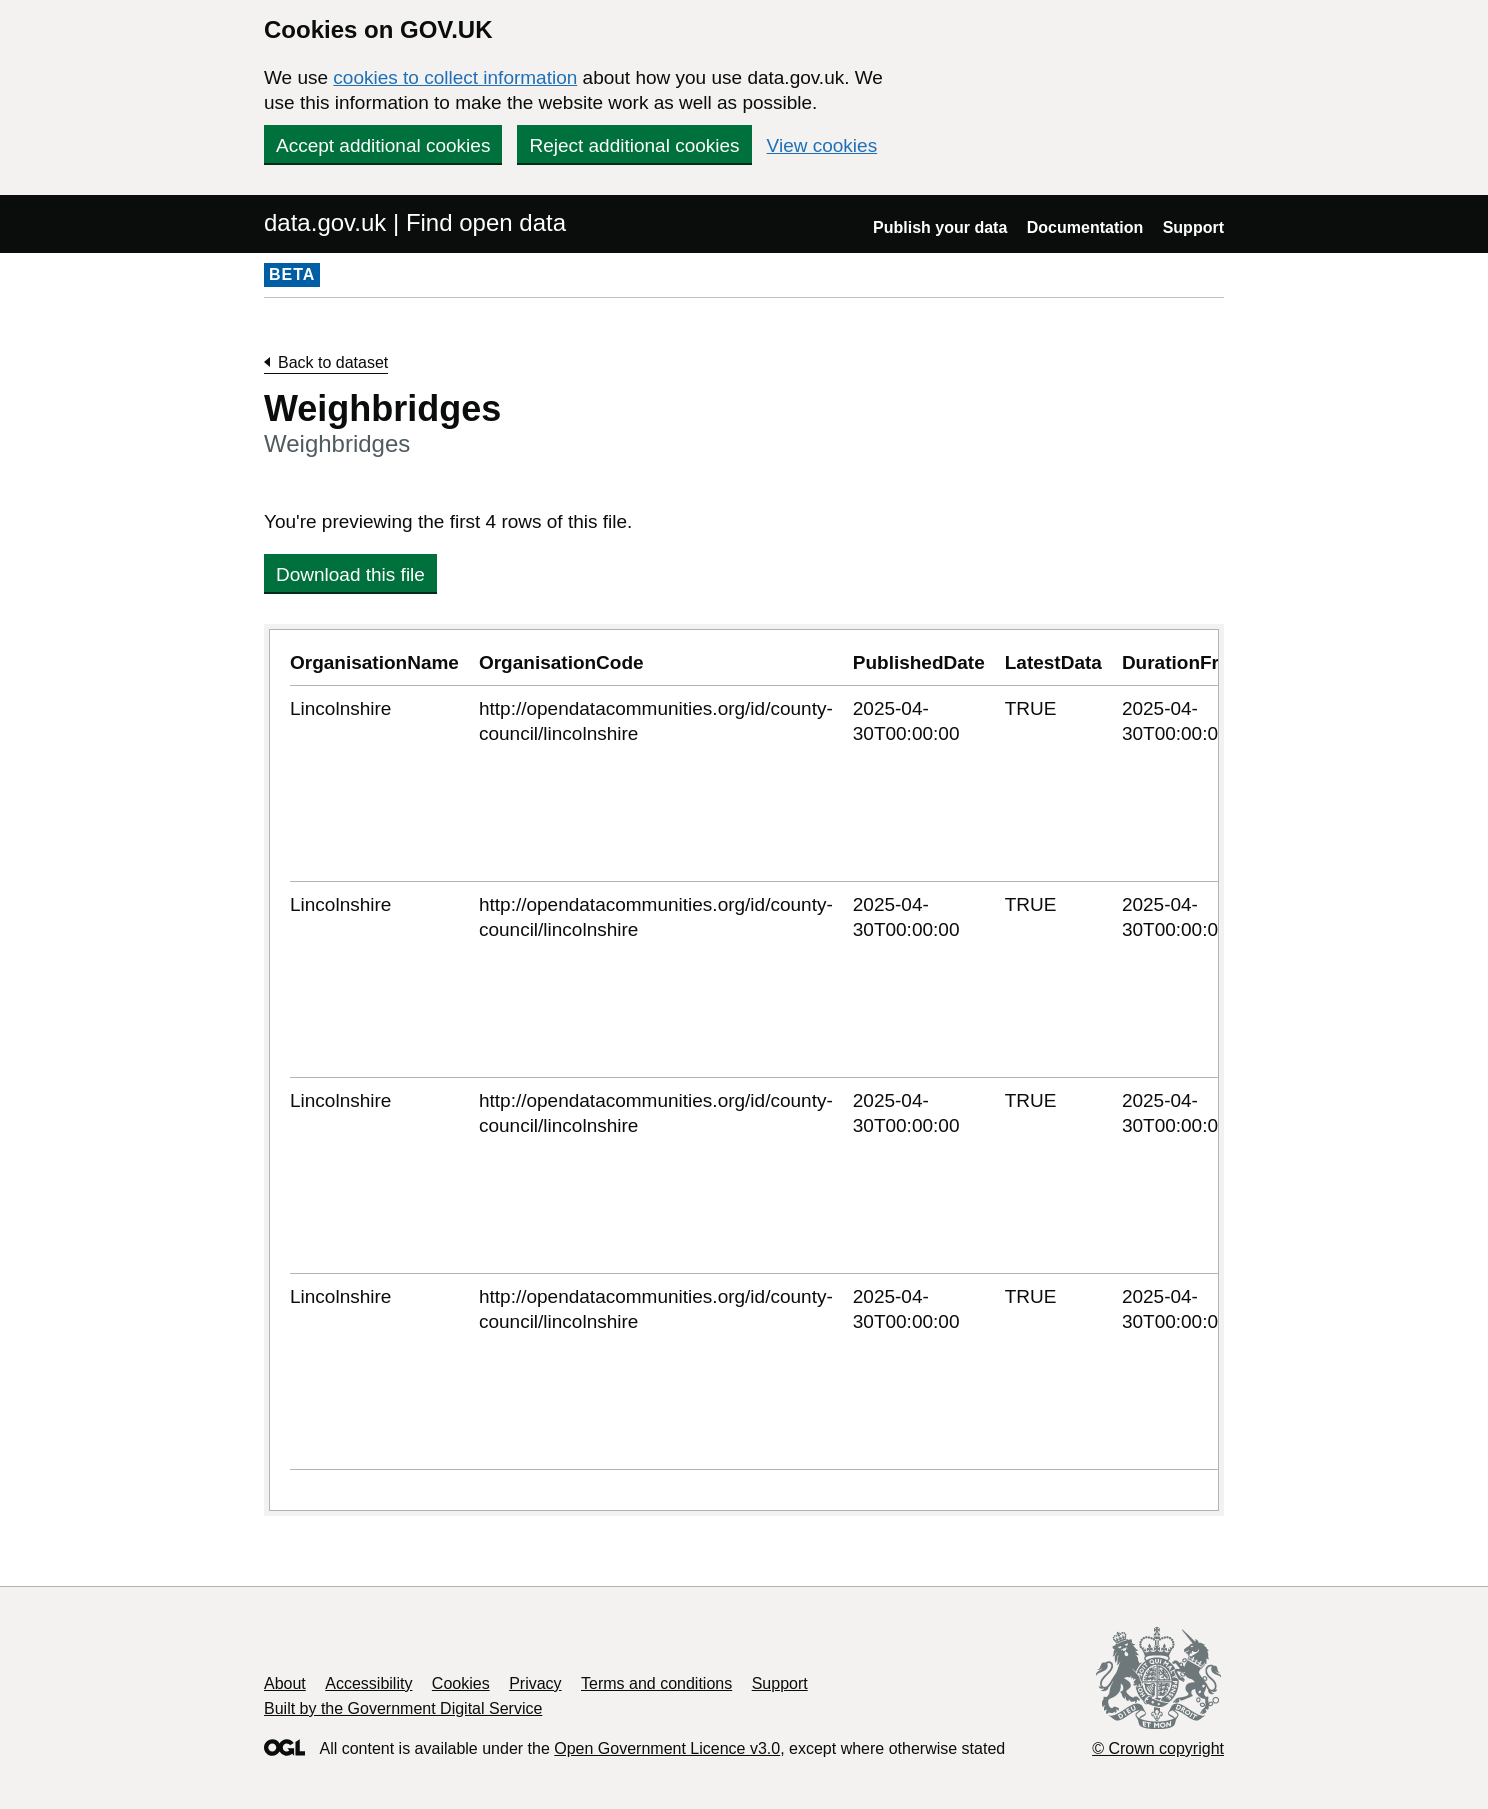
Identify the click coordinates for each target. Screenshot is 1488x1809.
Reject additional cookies (634, 145)
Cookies (461, 1683)
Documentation (1085, 227)
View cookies (822, 145)
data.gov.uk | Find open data (415, 222)
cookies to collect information (455, 77)
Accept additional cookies (383, 145)
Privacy (535, 1683)
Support (1193, 227)
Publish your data (940, 227)
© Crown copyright (1158, 1748)
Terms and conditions (656, 1683)
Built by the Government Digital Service (403, 1708)
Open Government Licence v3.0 (667, 1748)
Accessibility (368, 1683)
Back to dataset (333, 362)
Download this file (350, 574)
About (285, 1683)
